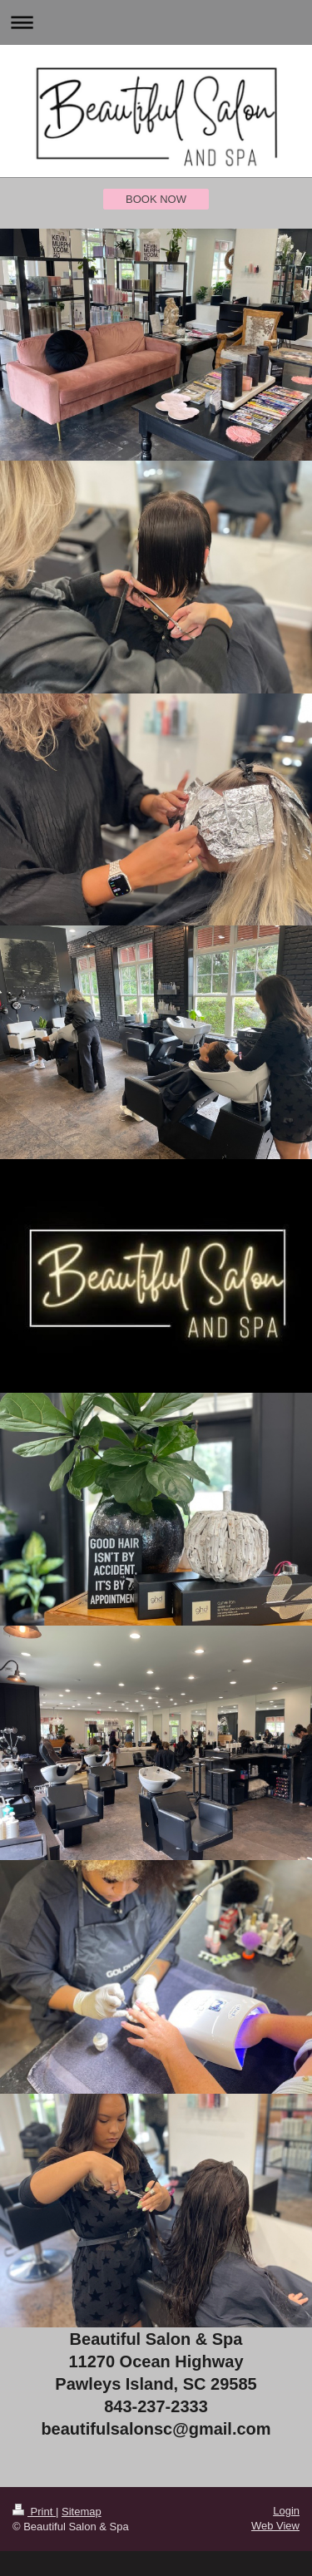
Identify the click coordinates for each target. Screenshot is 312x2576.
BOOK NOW (156, 199)
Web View (275, 2525)
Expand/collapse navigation (156, 22)
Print (34, 2511)
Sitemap (82, 2511)
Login (286, 2510)
